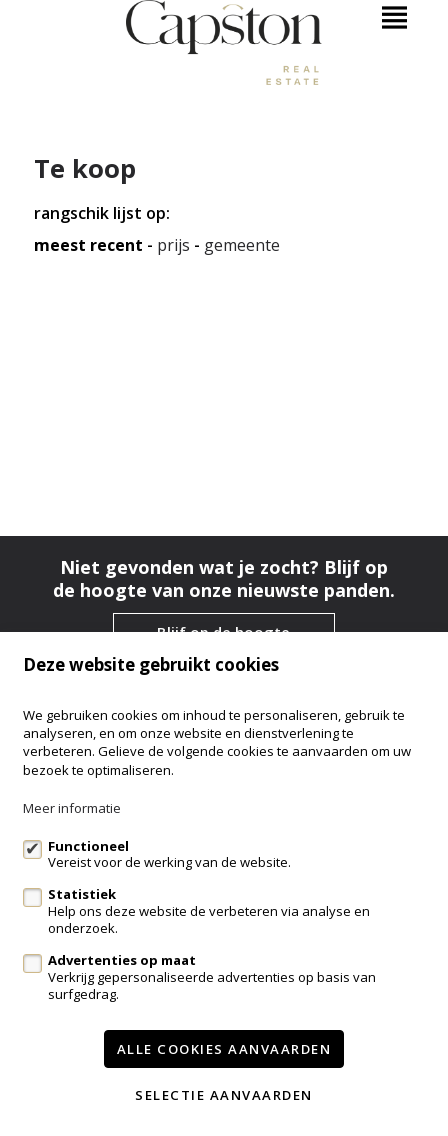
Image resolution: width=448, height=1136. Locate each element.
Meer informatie (72, 808)
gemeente (242, 245)
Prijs (173, 245)
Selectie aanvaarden (224, 1095)
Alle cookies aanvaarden (224, 1049)
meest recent (88, 245)
